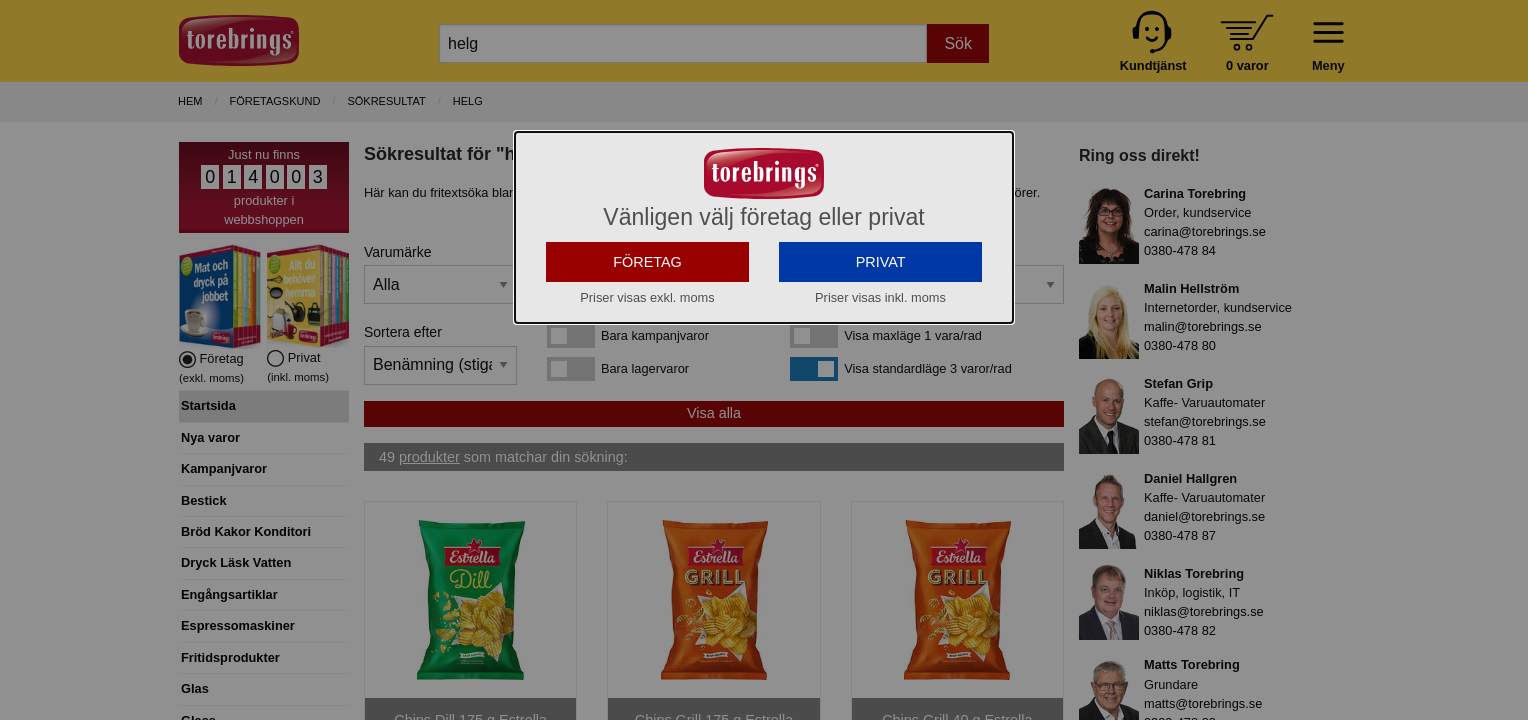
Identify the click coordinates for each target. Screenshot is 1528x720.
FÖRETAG (647, 262)
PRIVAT (881, 262)
